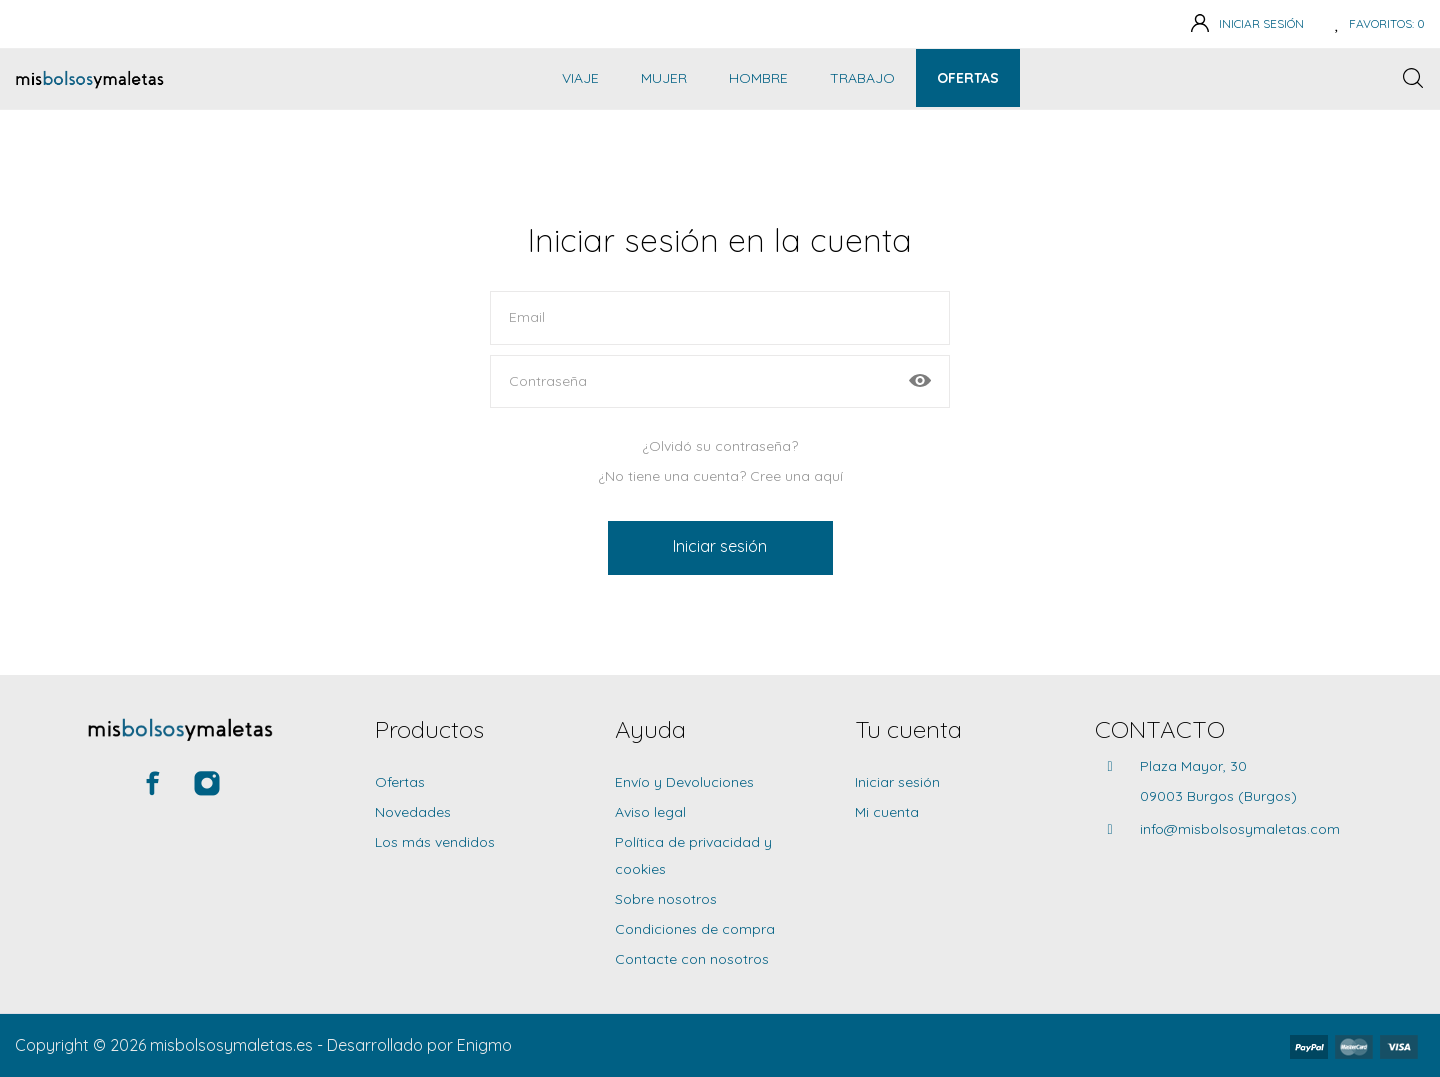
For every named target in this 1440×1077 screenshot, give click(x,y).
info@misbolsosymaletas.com (1240, 829)
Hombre (758, 78)
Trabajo (862, 78)
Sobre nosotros (666, 899)
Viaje (580, 78)
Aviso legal (650, 812)
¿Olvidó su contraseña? (720, 446)
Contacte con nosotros (692, 959)
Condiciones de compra (695, 929)
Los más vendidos (435, 842)
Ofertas (968, 78)
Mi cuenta (887, 812)
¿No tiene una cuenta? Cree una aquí (720, 476)
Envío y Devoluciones (684, 782)
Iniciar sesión (720, 546)
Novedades (413, 812)
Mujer (664, 78)
